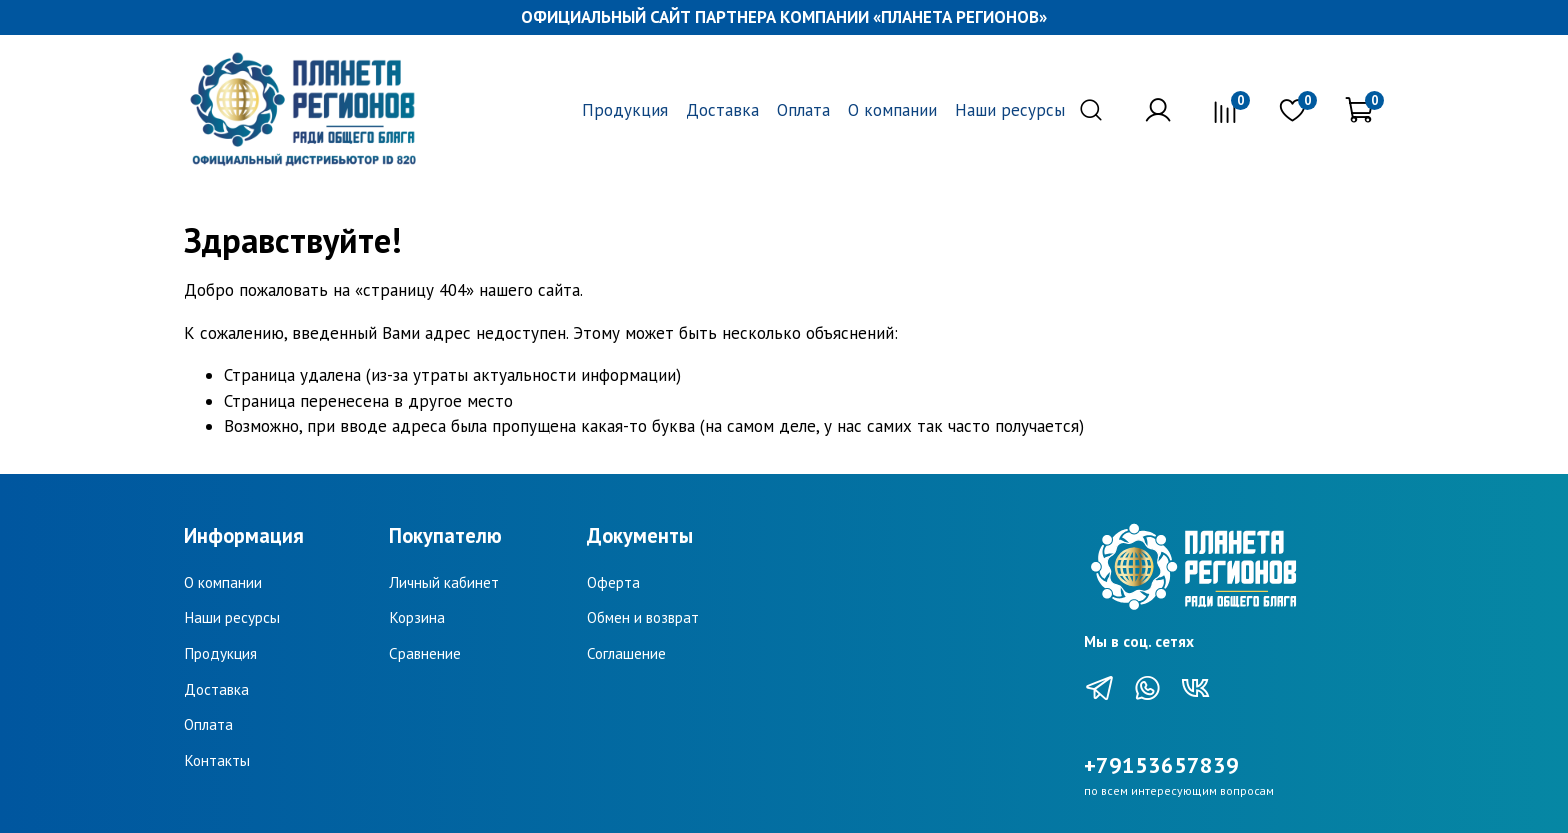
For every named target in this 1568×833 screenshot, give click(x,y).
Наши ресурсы (1010, 110)
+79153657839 (1161, 765)
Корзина (417, 617)
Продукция (625, 110)
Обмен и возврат (643, 617)
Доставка (722, 110)
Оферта (613, 582)
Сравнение (425, 653)
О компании (892, 110)
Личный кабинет (444, 582)
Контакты (217, 760)
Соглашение (626, 653)
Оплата (803, 110)
